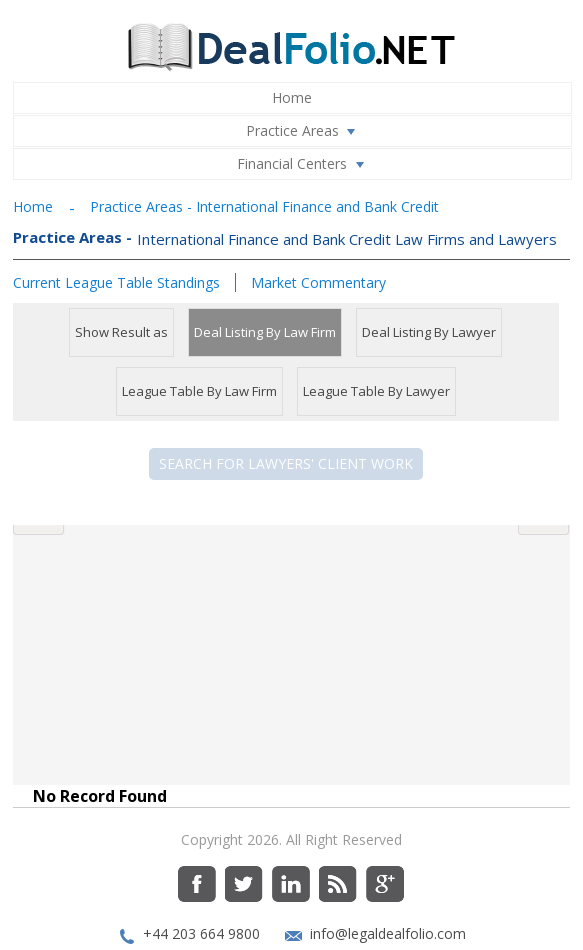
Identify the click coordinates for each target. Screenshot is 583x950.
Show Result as (121, 332)
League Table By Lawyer (376, 391)
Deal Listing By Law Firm (265, 332)
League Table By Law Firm (199, 391)
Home (292, 97)
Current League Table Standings (116, 282)
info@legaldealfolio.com (388, 901)
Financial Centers (304, 164)
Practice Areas (305, 131)
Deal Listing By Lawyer (429, 332)
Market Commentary (318, 282)
